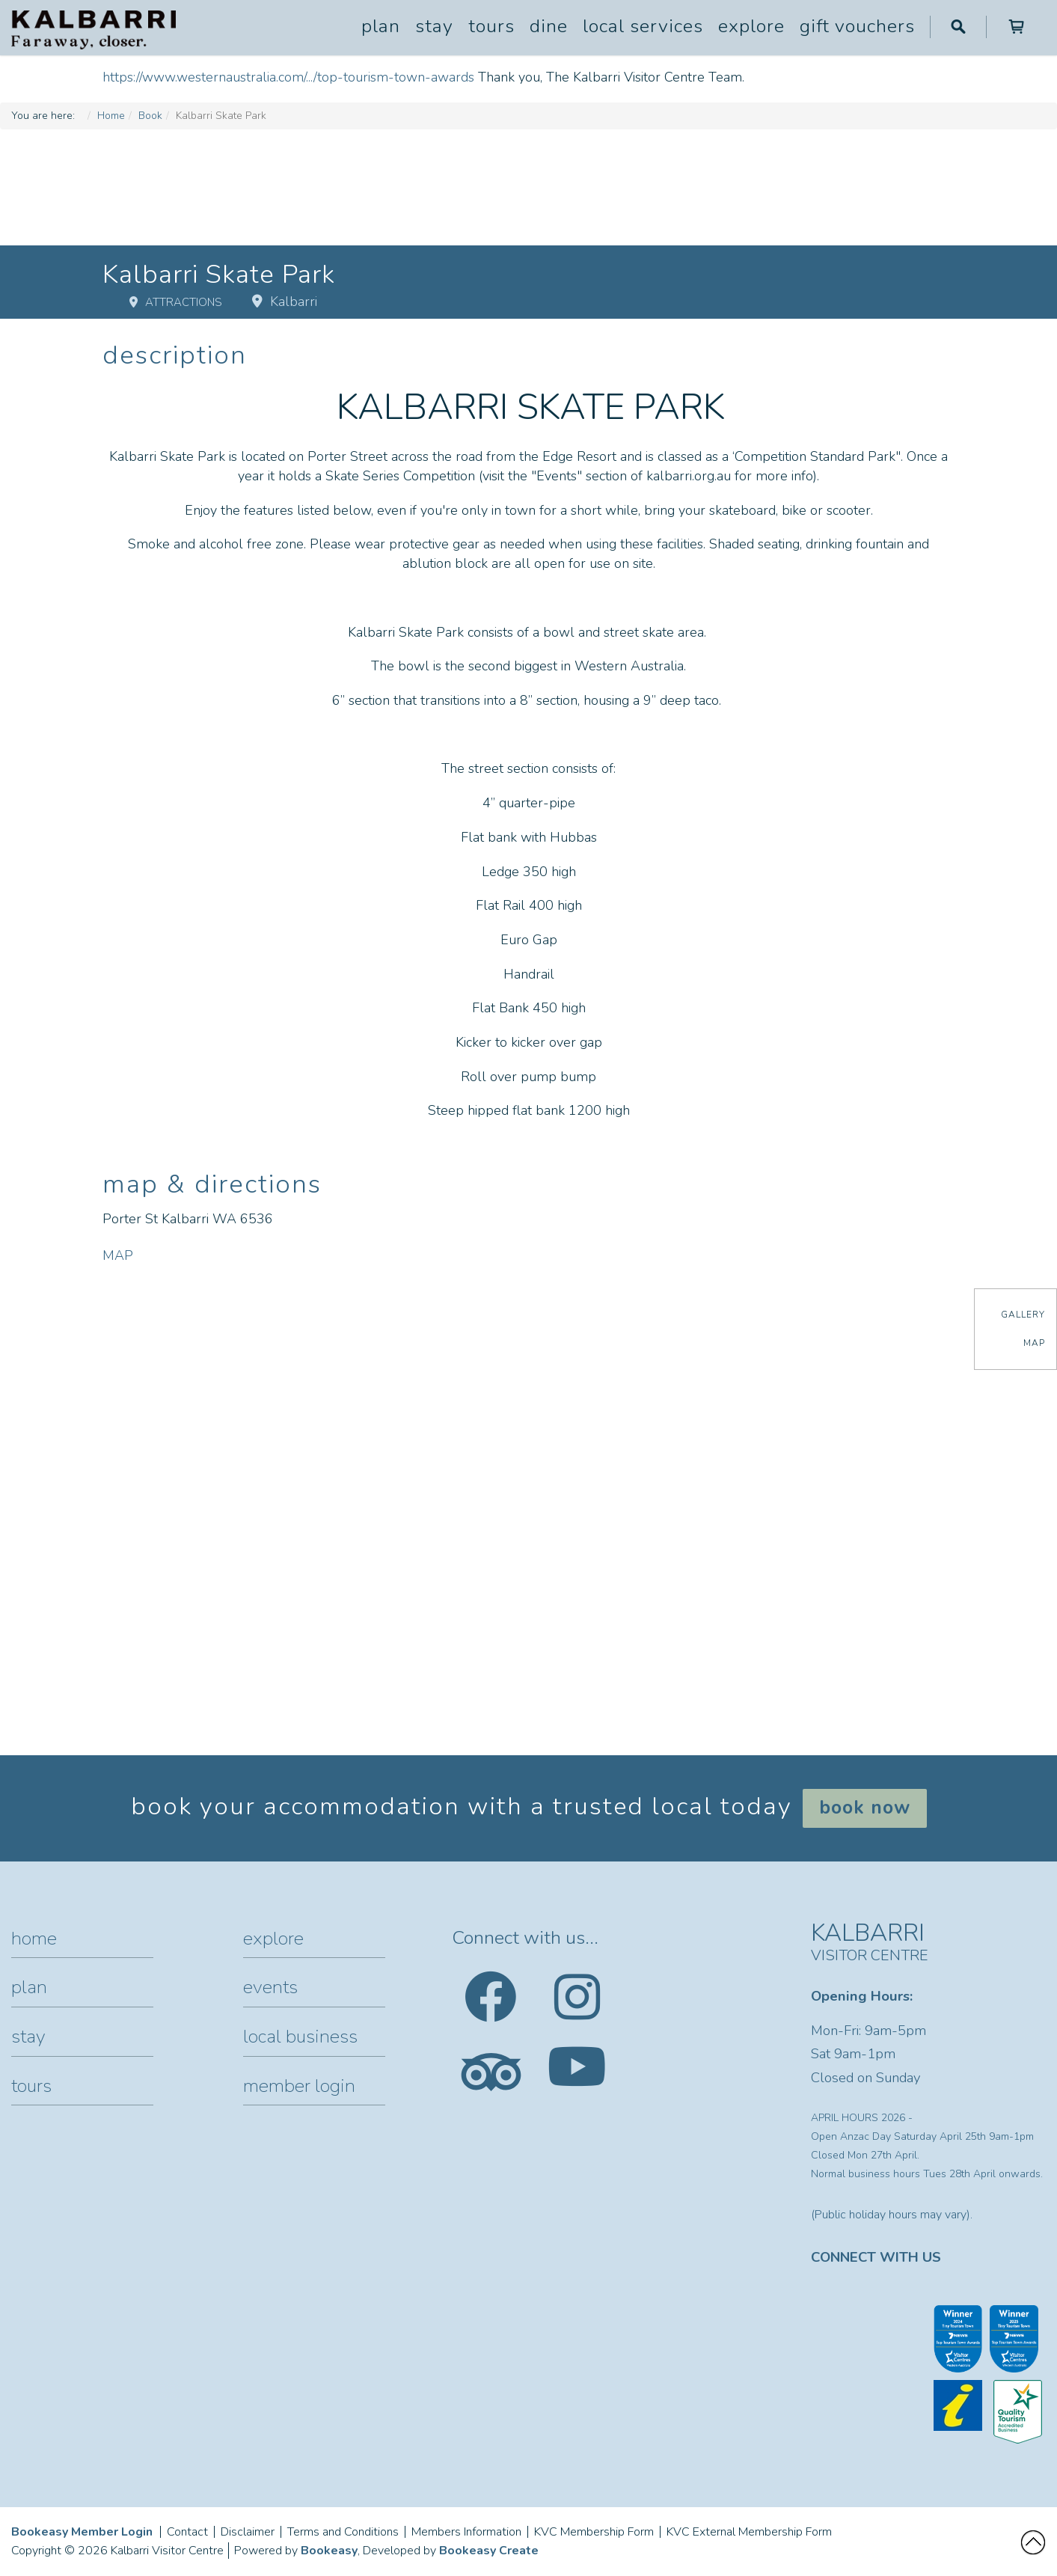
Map (1034, 1343)
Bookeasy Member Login (82, 2532)
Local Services (643, 26)
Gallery (1023, 1315)
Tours (491, 26)
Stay (434, 26)
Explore (751, 26)
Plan (380, 26)
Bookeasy (329, 2550)
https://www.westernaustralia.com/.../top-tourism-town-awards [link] (288, 77)
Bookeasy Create (489, 2550)
